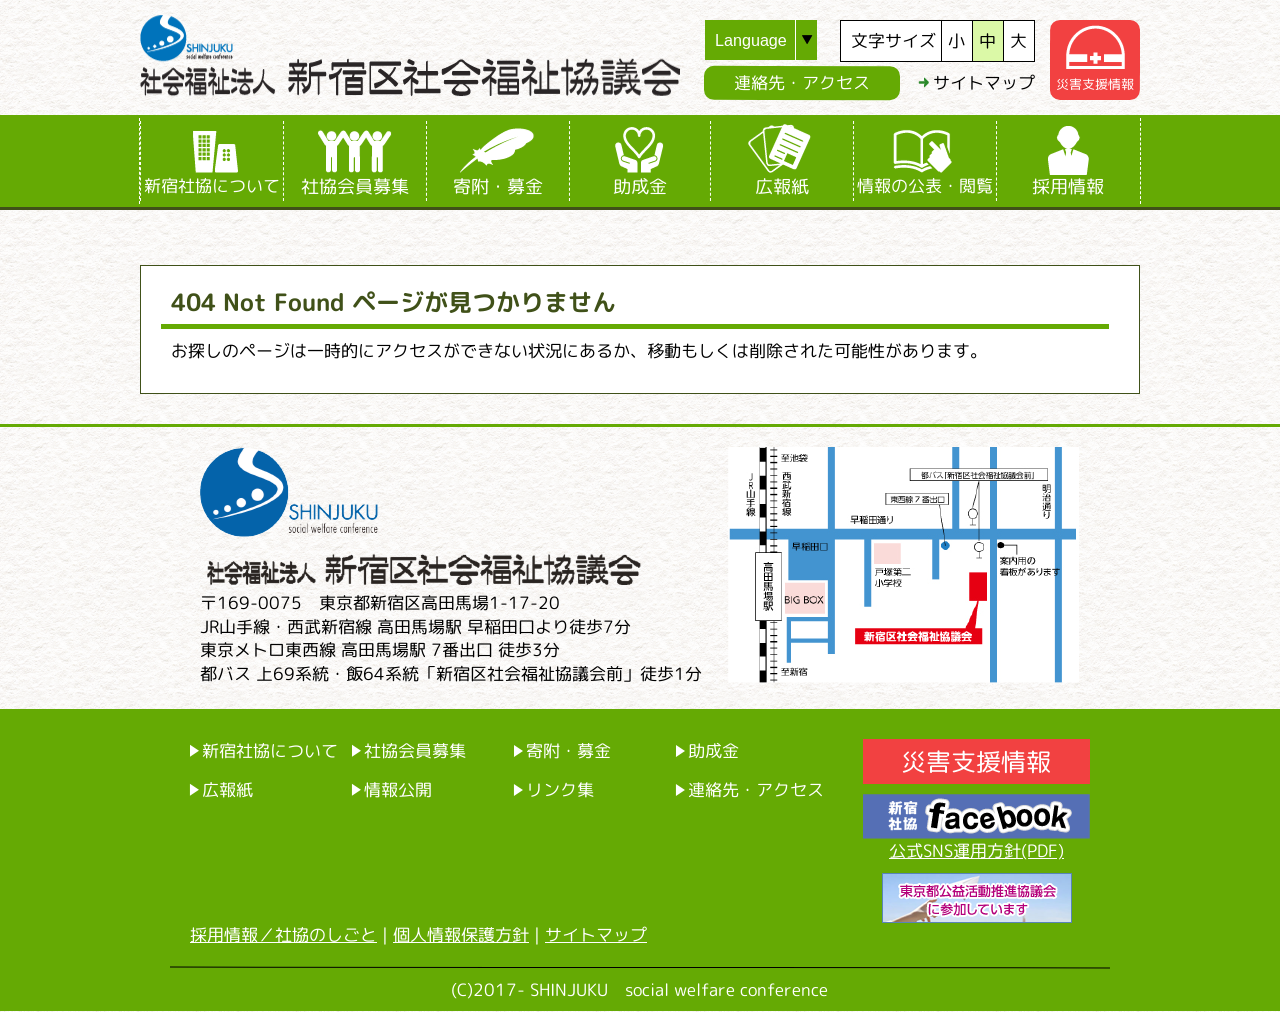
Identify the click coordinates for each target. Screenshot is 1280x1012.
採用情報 (1068, 186)
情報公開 (398, 789)
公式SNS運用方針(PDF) (976, 850)
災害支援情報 (1095, 84)
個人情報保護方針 (461, 934)
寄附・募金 (498, 186)
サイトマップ (984, 82)
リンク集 (560, 789)
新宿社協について (212, 185)
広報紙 (782, 186)
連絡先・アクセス (802, 82)
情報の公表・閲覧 (925, 185)
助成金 (640, 186)
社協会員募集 (355, 186)
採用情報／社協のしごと (283, 934)
